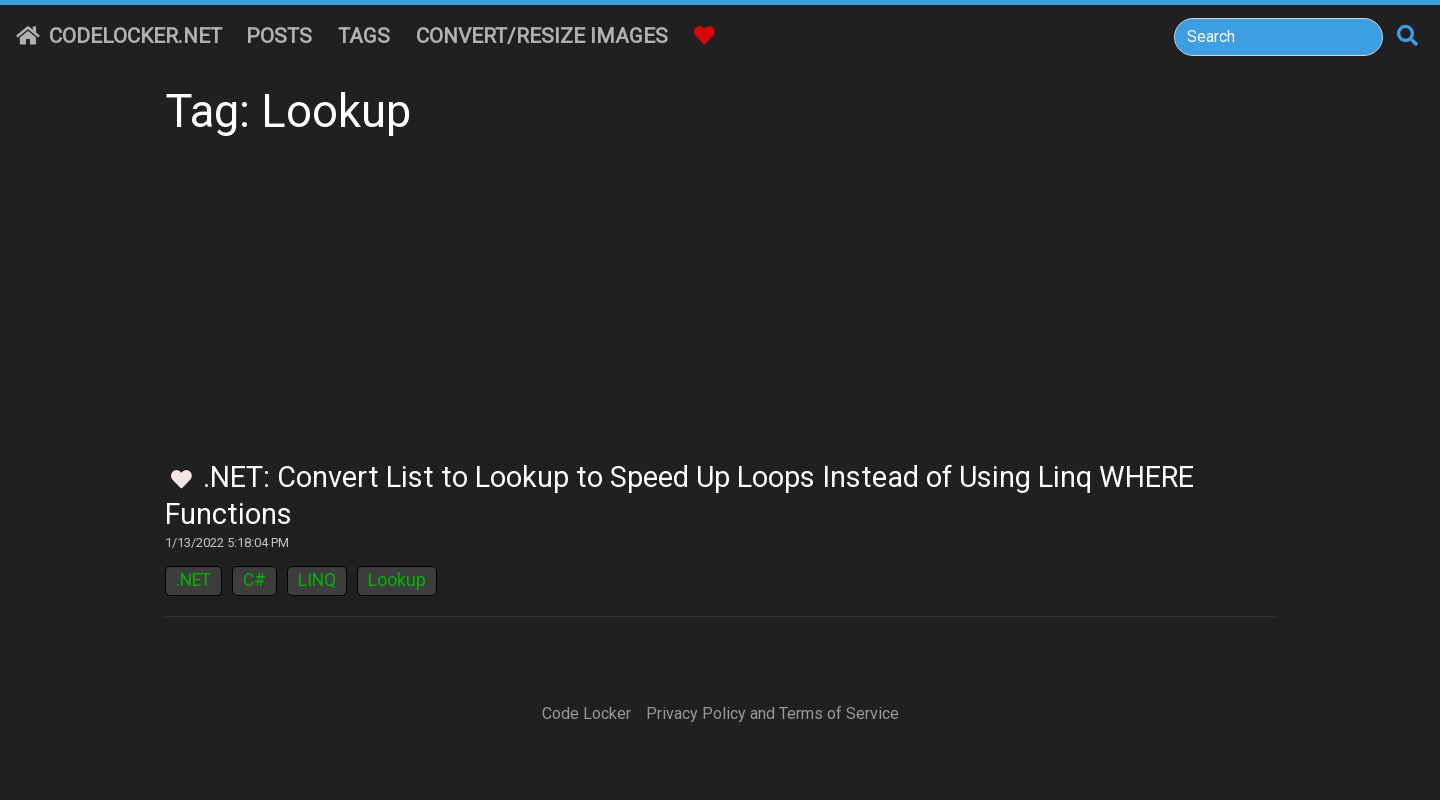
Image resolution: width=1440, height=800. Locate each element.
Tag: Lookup (288, 111)
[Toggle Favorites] (181, 480)
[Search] (1278, 37)
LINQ (317, 580)
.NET (193, 580)
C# (254, 580)
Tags (364, 36)
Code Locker (586, 713)
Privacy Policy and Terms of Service (772, 713)
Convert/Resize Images (542, 36)
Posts (279, 36)
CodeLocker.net (119, 36)
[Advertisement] (720, 310)
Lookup (397, 580)
